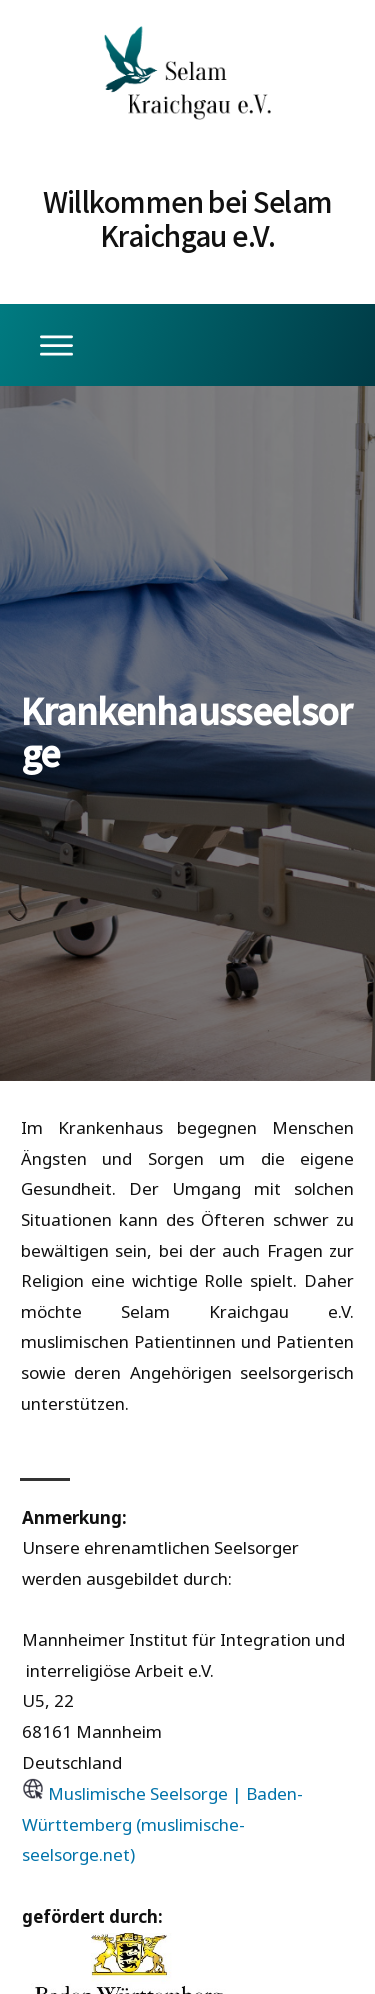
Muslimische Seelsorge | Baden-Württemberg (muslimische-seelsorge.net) (162, 1824)
